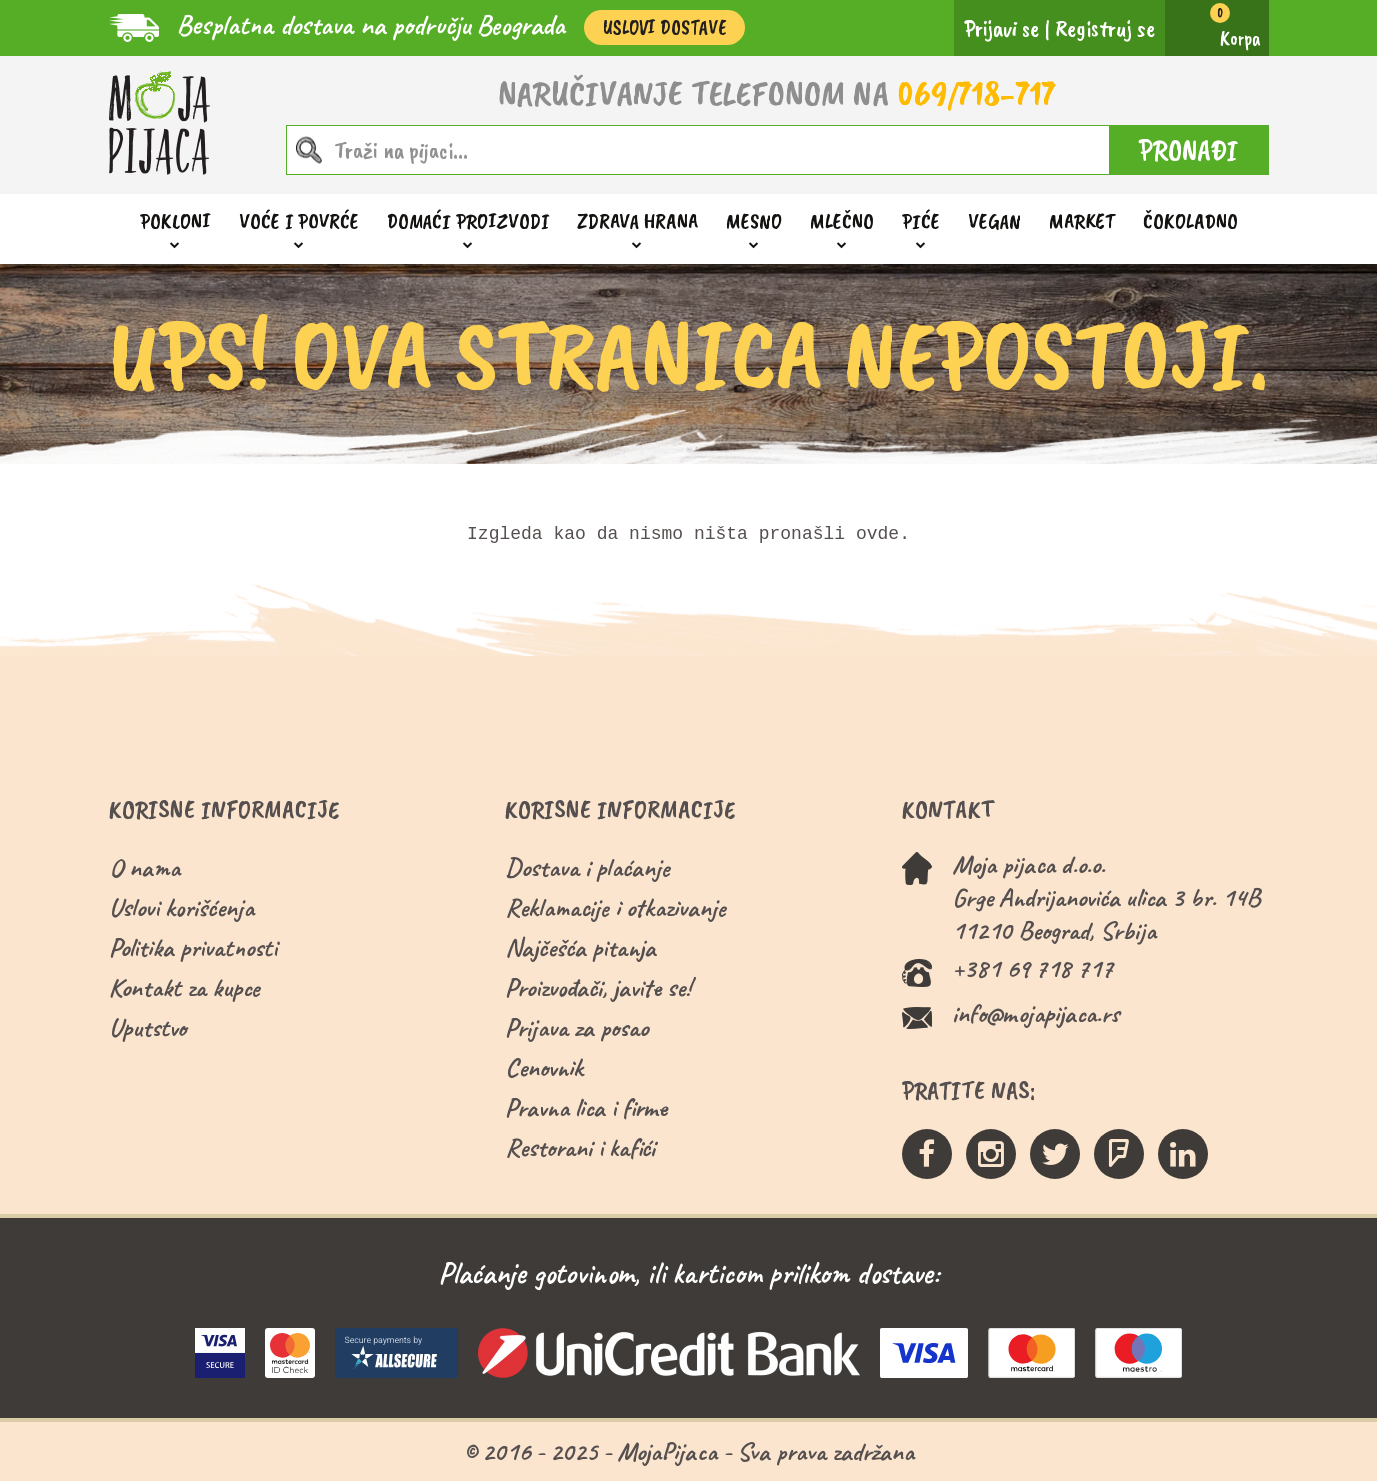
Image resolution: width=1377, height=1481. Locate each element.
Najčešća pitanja (580, 947)
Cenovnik (544, 1067)
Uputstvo (147, 1027)
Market (1082, 221)
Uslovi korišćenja (181, 907)
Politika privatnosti (193, 947)
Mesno (754, 221)
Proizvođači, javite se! (597, 987)
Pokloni (175, 221)
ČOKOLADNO (1190, 221)
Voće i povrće (299, 221)
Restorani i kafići (580, 1147)
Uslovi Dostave (664, 27)
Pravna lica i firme (586, 1107)
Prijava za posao (576, 1027)
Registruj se (1105, 28)
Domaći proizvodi (468, 221)
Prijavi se (1001, 28)
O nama (144, 867)
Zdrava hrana (637, 221)
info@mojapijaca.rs (1035, 1013)
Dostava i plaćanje (587, 867)
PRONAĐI (1188, 150)
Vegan (994, 221)
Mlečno (842, 221)
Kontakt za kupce (184, 987)
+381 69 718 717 (1032, 968)
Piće (921, 221)
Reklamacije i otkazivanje (615, 907)
